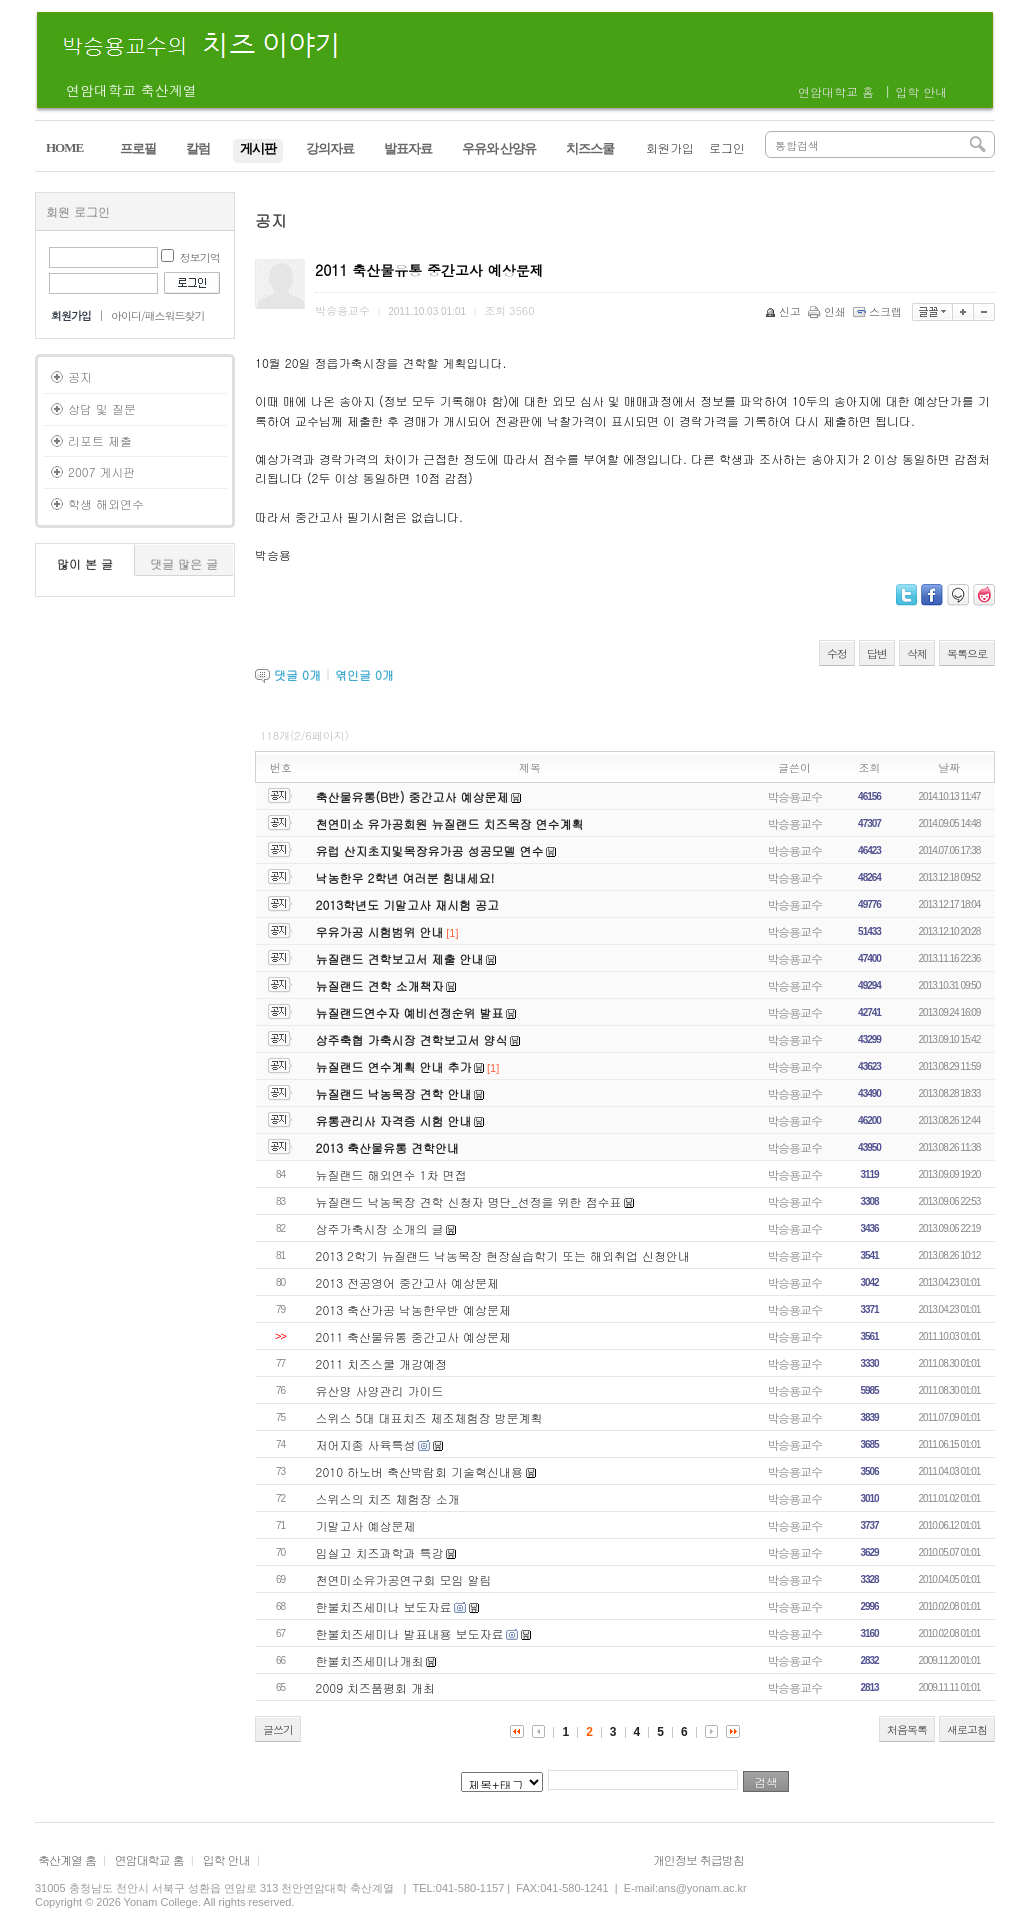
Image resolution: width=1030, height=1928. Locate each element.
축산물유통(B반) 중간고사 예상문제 (412, 796)
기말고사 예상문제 (366, 1525)
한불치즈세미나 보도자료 (384, 1606)
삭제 (917, 653)
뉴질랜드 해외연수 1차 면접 (391, 1174)
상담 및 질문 (102, 408)
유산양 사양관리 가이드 (380, 1390)
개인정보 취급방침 (698, 1859)
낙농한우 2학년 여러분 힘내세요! (405, 877)
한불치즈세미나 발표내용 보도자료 (410, 1633)
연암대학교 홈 (836, 91)
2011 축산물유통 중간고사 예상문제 (414, 1336)
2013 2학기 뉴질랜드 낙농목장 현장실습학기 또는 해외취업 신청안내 (503, 1255)
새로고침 (967, 1729)
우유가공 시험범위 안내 (380, 931)
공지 (80, 376)
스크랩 (879, 311)
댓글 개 (297, 674)
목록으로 (967, 653)
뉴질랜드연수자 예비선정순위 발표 (410, 1012)
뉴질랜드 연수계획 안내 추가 (394, 1066)
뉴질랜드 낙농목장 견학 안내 (394, 1093)
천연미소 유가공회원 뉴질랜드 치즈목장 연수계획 (450, 823)
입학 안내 (921, 91)
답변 (877, 653)
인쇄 (828, 311)
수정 (837, 653)
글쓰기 (278, 1729)
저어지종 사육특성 (366, 1444)
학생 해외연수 (106, 503)
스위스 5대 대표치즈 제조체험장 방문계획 (429, 1417)
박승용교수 (794, 796)
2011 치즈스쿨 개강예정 (382, 1363)
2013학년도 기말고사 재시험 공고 (408, 904)
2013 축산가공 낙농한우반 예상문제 (414, 1309)
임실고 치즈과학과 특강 (380, 1552)
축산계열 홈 (67, 1859)
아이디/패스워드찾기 (158, 315)
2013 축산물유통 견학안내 (388, 1147)
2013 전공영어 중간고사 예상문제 (408, 1282)
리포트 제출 (100, 440)
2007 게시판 (102, 471)
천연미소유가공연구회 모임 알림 (404, 1579)
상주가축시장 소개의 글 (380, 1228)
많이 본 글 (85, 563)
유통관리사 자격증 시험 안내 (394, 1120)
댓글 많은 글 (184, 563)
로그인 (727, 147)
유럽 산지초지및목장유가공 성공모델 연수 (430, 850)
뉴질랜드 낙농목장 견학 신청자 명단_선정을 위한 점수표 (469, 1201)
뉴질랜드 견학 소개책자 (380, 985)
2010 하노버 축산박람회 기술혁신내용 (420, 1471)
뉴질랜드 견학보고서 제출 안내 (400, 958)
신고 (784, 311)
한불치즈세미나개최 (370, 1660)
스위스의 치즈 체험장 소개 (388, 1498)
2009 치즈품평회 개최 (376, 1687)
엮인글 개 (364, 674)
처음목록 (907, 1729)
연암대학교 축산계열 (131, 90)
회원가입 (670, 147)
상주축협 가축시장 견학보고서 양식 (412, 1039)
